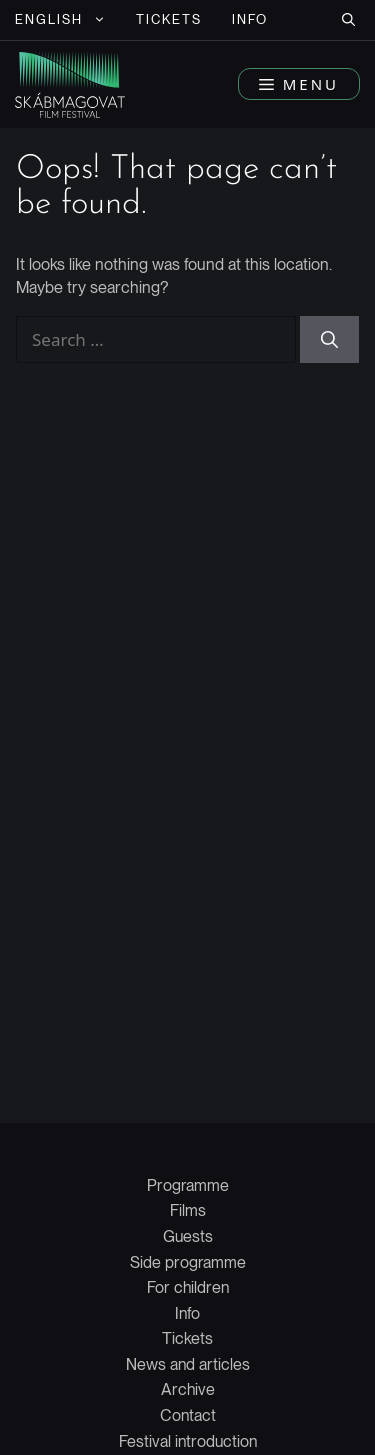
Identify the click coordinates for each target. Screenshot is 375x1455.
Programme (188, 1185)
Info (250, 19)
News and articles (188, 1364)
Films (188, 1210)
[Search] (329, 340)
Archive (188, 1389)
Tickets (169, 19)
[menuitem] (60, 20)
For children (188, 1287)
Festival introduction (188, 1441)
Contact (188, 1415)
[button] (348, 20)
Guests (188, 1236)
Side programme (188, 1262)
